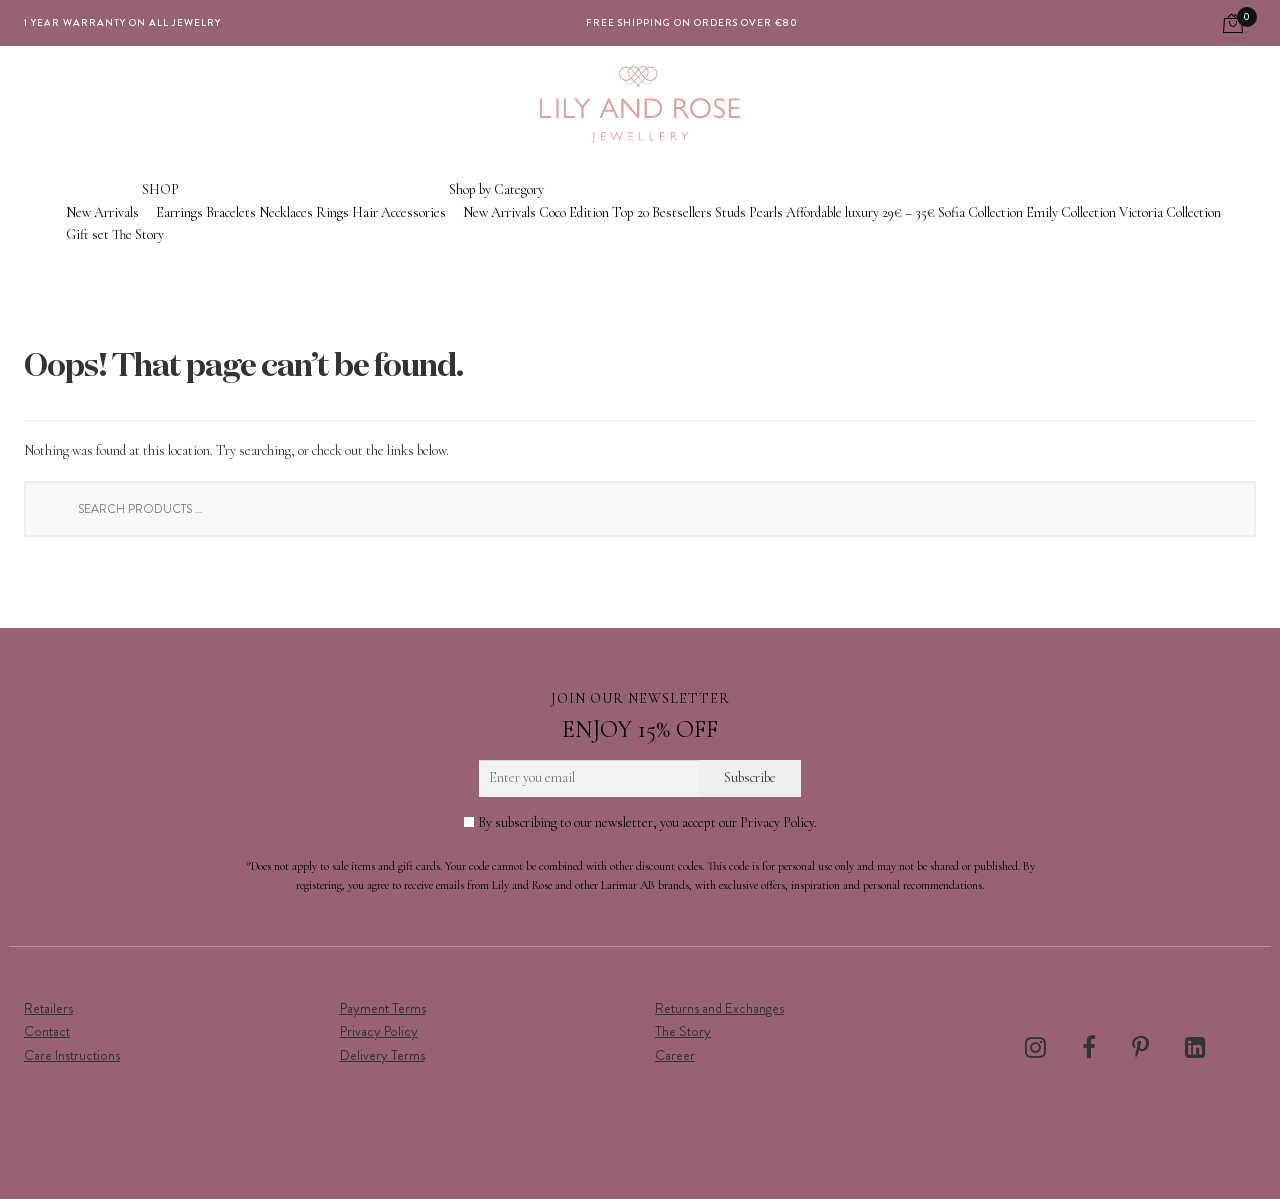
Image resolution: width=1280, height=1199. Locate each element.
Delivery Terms (382, 1055)
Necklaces (286, 212)
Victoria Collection (1170, 212)
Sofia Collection (980, 212)
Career (675, 1055)
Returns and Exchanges (719, 1008)
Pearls (766, 212)
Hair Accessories (399, 212)
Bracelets (231, 212)
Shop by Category (496, 189)
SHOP (160, 189)
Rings (332, 212)
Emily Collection (1071, 212)
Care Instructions (72, 1055)
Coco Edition (574, 212)
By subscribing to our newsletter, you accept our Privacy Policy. (640, 822)
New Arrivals (102, 212)
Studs (730, 212)
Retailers (48, 1008)
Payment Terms (383, 1008)
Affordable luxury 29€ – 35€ (860, 212)
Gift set (87, 234)
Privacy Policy (379, 1031)
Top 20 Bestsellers (662, 212)
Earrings (179, 212)
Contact (47, 1031)
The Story (138, 234)
